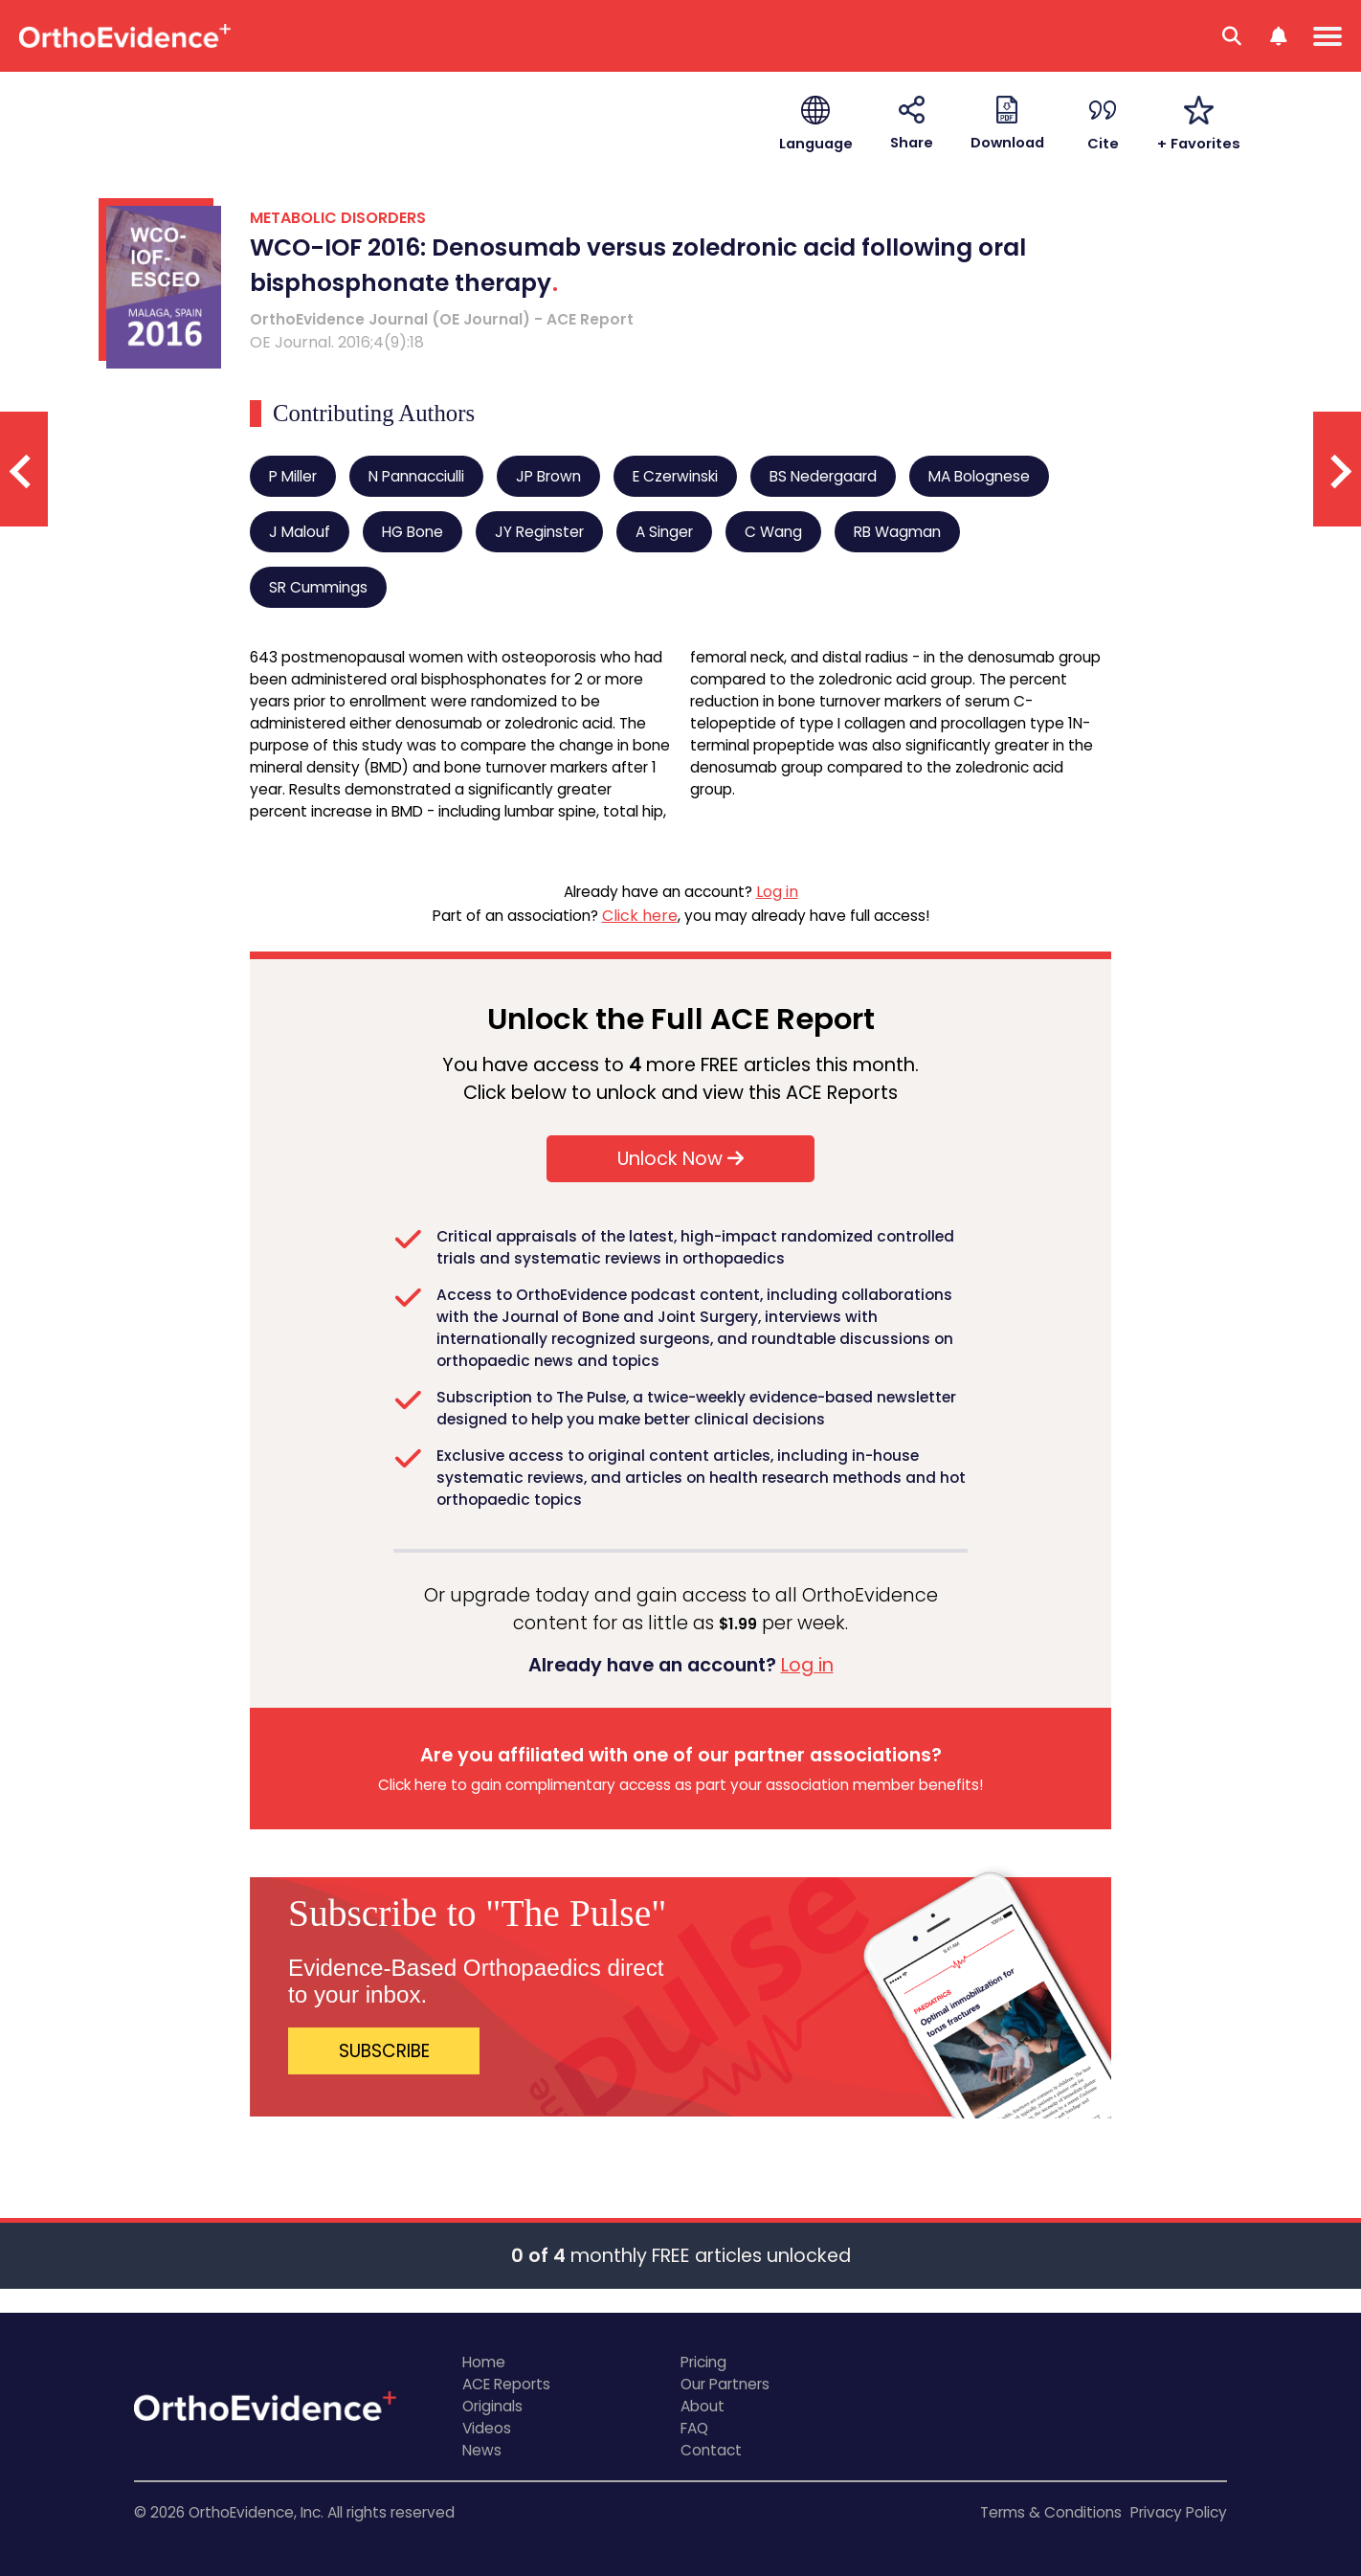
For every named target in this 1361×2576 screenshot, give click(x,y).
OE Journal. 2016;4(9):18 (337, 342)
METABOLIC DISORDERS (338, 218)
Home (483, 2362)
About (702, 2406)
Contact (711, 2450)
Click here (640, 916)
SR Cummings (318, 587)
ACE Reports (506, 2384)
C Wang (773, 532)
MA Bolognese (979, 476)
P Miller (293, 476)
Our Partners (725, 2384)
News (482, 2450)
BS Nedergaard (823, 476)
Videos (486, 2428)
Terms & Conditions (1051, 2512)
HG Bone (412, 532)
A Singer (664, 532)
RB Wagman (897, 532)
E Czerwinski (675, 476)
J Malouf (299, 532)
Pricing (703, 2362)
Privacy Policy (1178, 2512)
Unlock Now (680, 1159)
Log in (777, 892)
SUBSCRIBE (384, 2051)
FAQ (694, 2428)
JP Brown (548, 476)
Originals (492, 2406)
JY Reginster (539, 532)
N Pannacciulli (416, 476)
